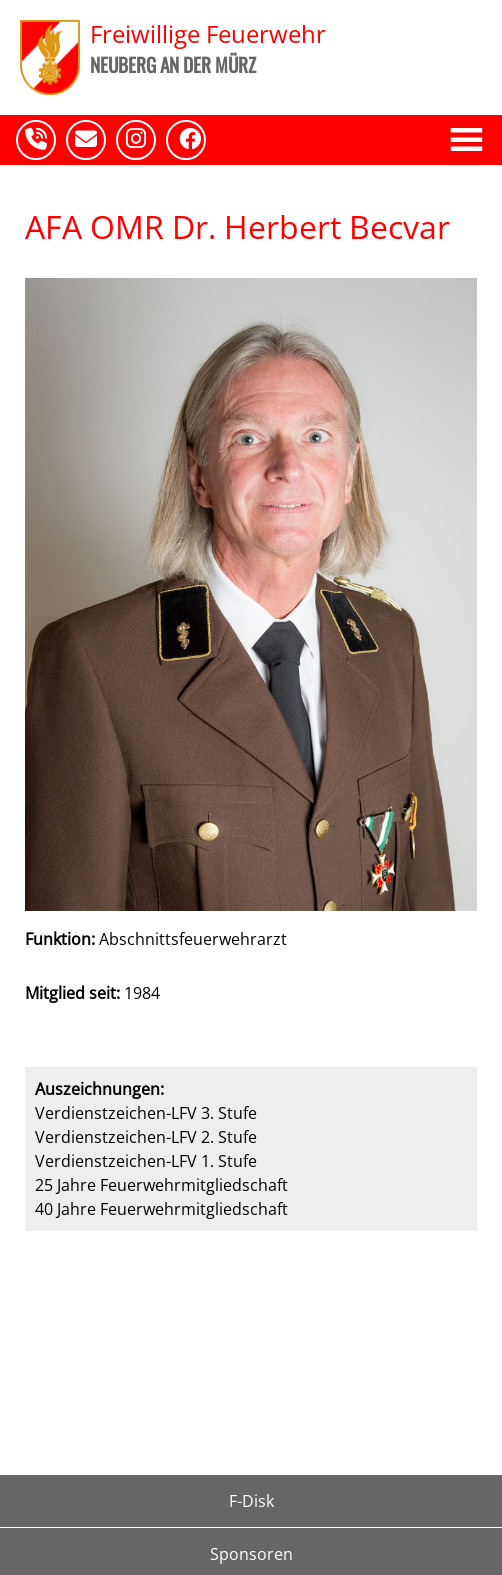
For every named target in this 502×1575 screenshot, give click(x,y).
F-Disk (251, 1501)
